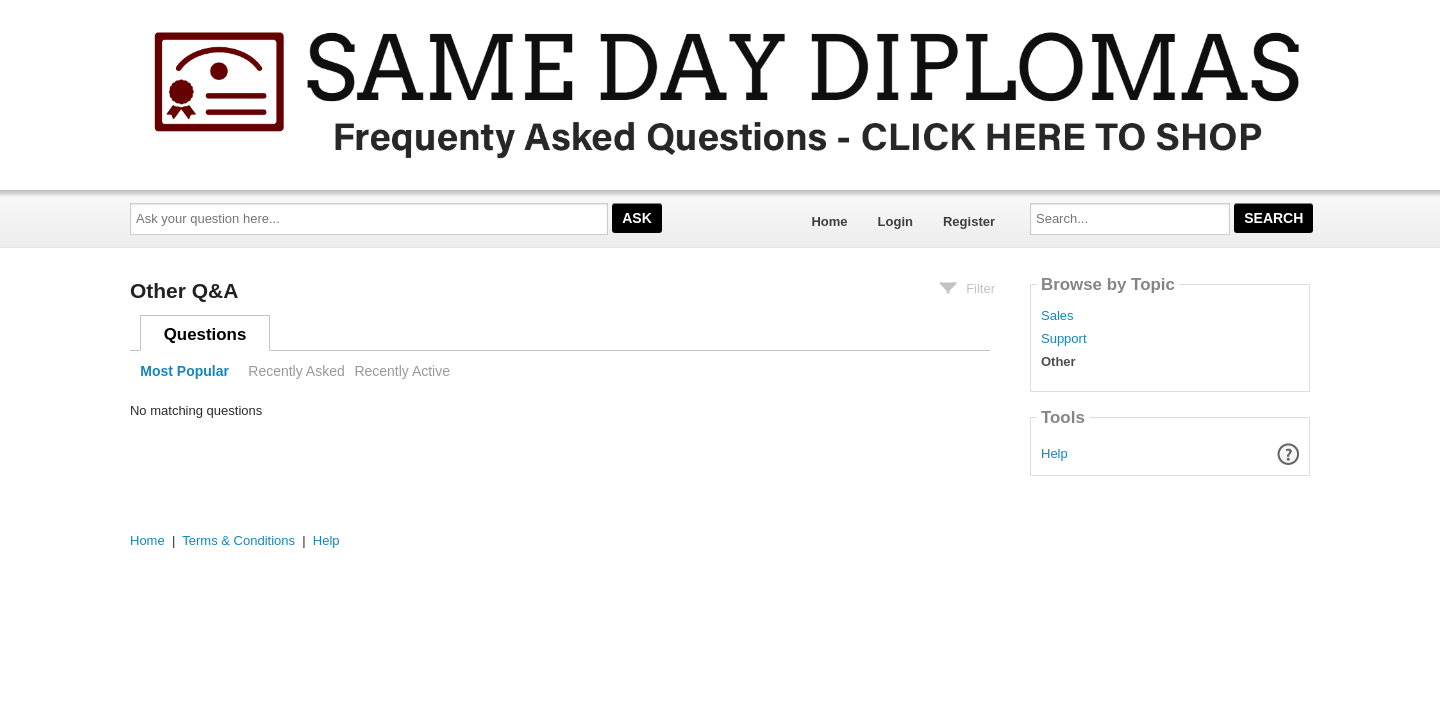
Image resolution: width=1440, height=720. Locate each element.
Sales (1057, 316)
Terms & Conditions (238, 540)
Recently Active (402, 371)
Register (969, 221)
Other (1058, 362)
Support (1064, 339)
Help (1054, 453)
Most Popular (184, 371)
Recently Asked (296, 371)
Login (895, 221)
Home (829, 221)
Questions (205, 334)
